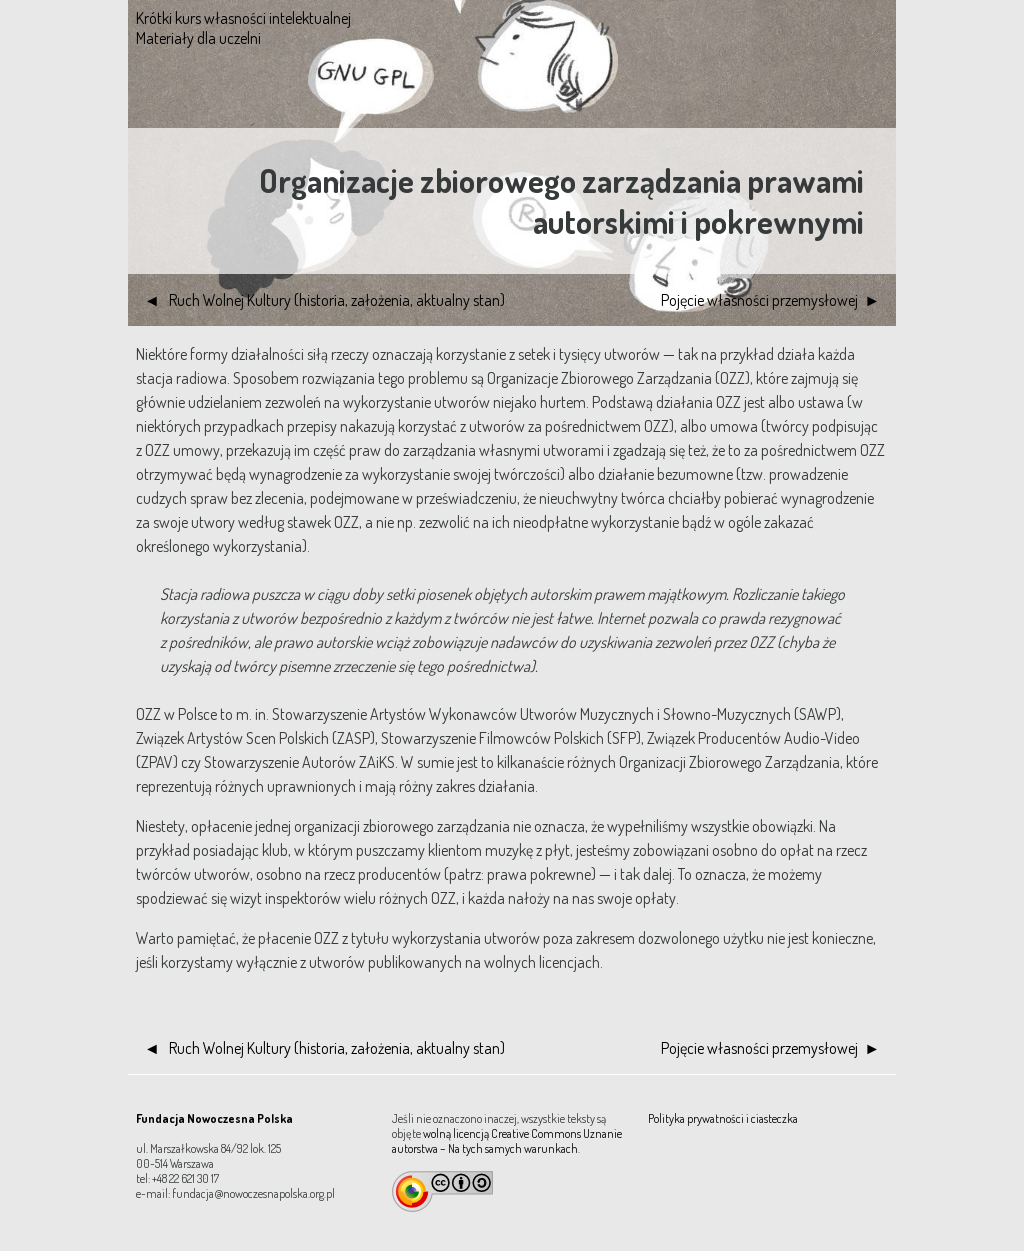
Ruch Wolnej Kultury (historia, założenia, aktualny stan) (335, 300)
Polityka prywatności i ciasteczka (723, 1118)
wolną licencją (456, 1133)
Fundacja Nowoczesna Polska (214, 1118)
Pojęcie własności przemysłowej (759, 300)
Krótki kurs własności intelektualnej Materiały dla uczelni (243, 28)
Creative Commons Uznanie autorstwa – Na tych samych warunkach (507, 1141)
